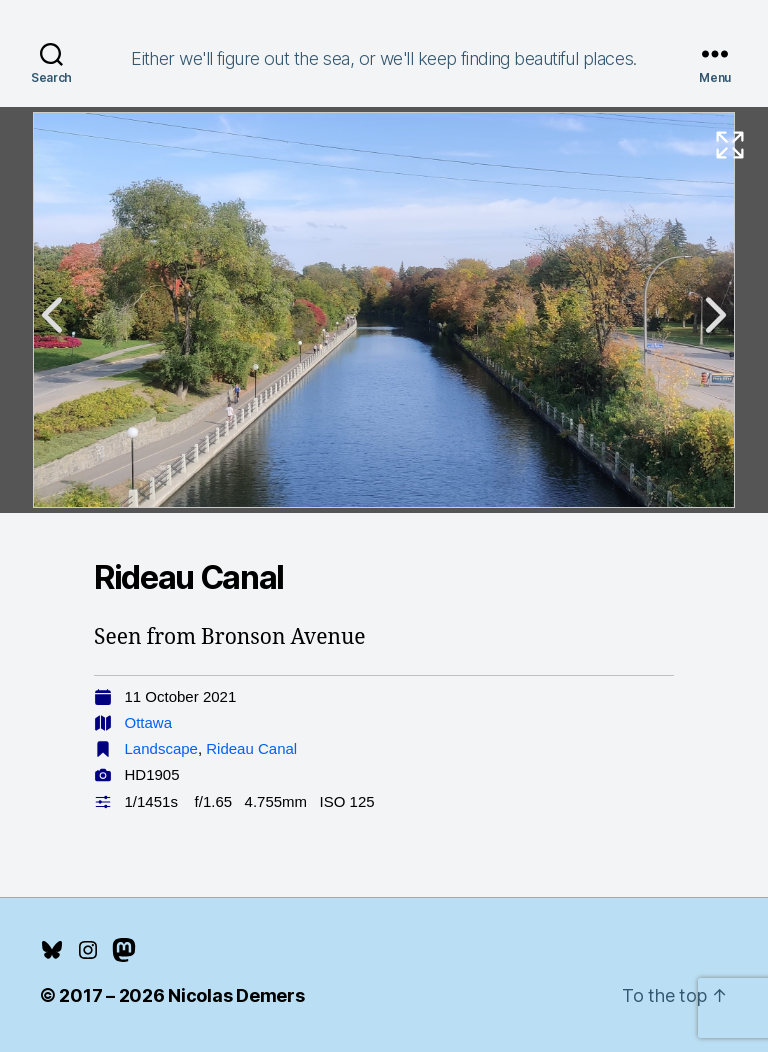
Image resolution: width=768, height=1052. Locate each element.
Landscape (161, 748)
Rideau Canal (251, 748)
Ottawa (149, 722)
